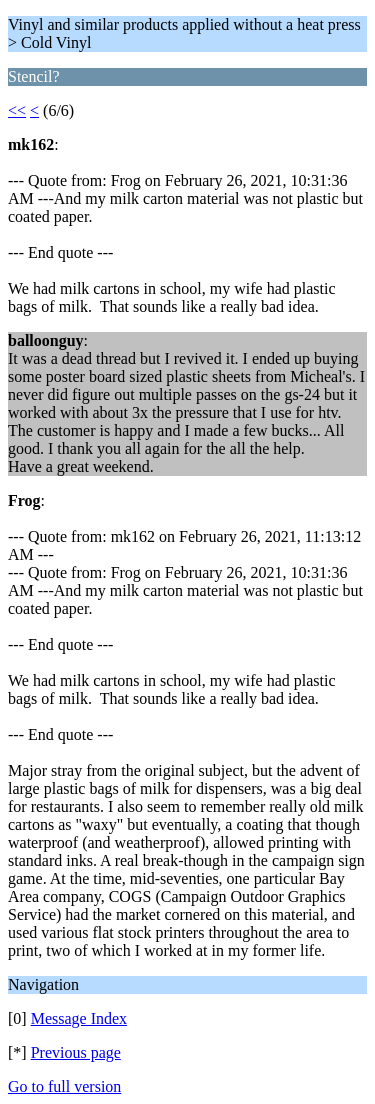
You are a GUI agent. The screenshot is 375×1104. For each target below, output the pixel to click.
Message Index (79, 1018)
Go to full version (64, 1086)
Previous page (76, 1052)
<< (17, 110)
